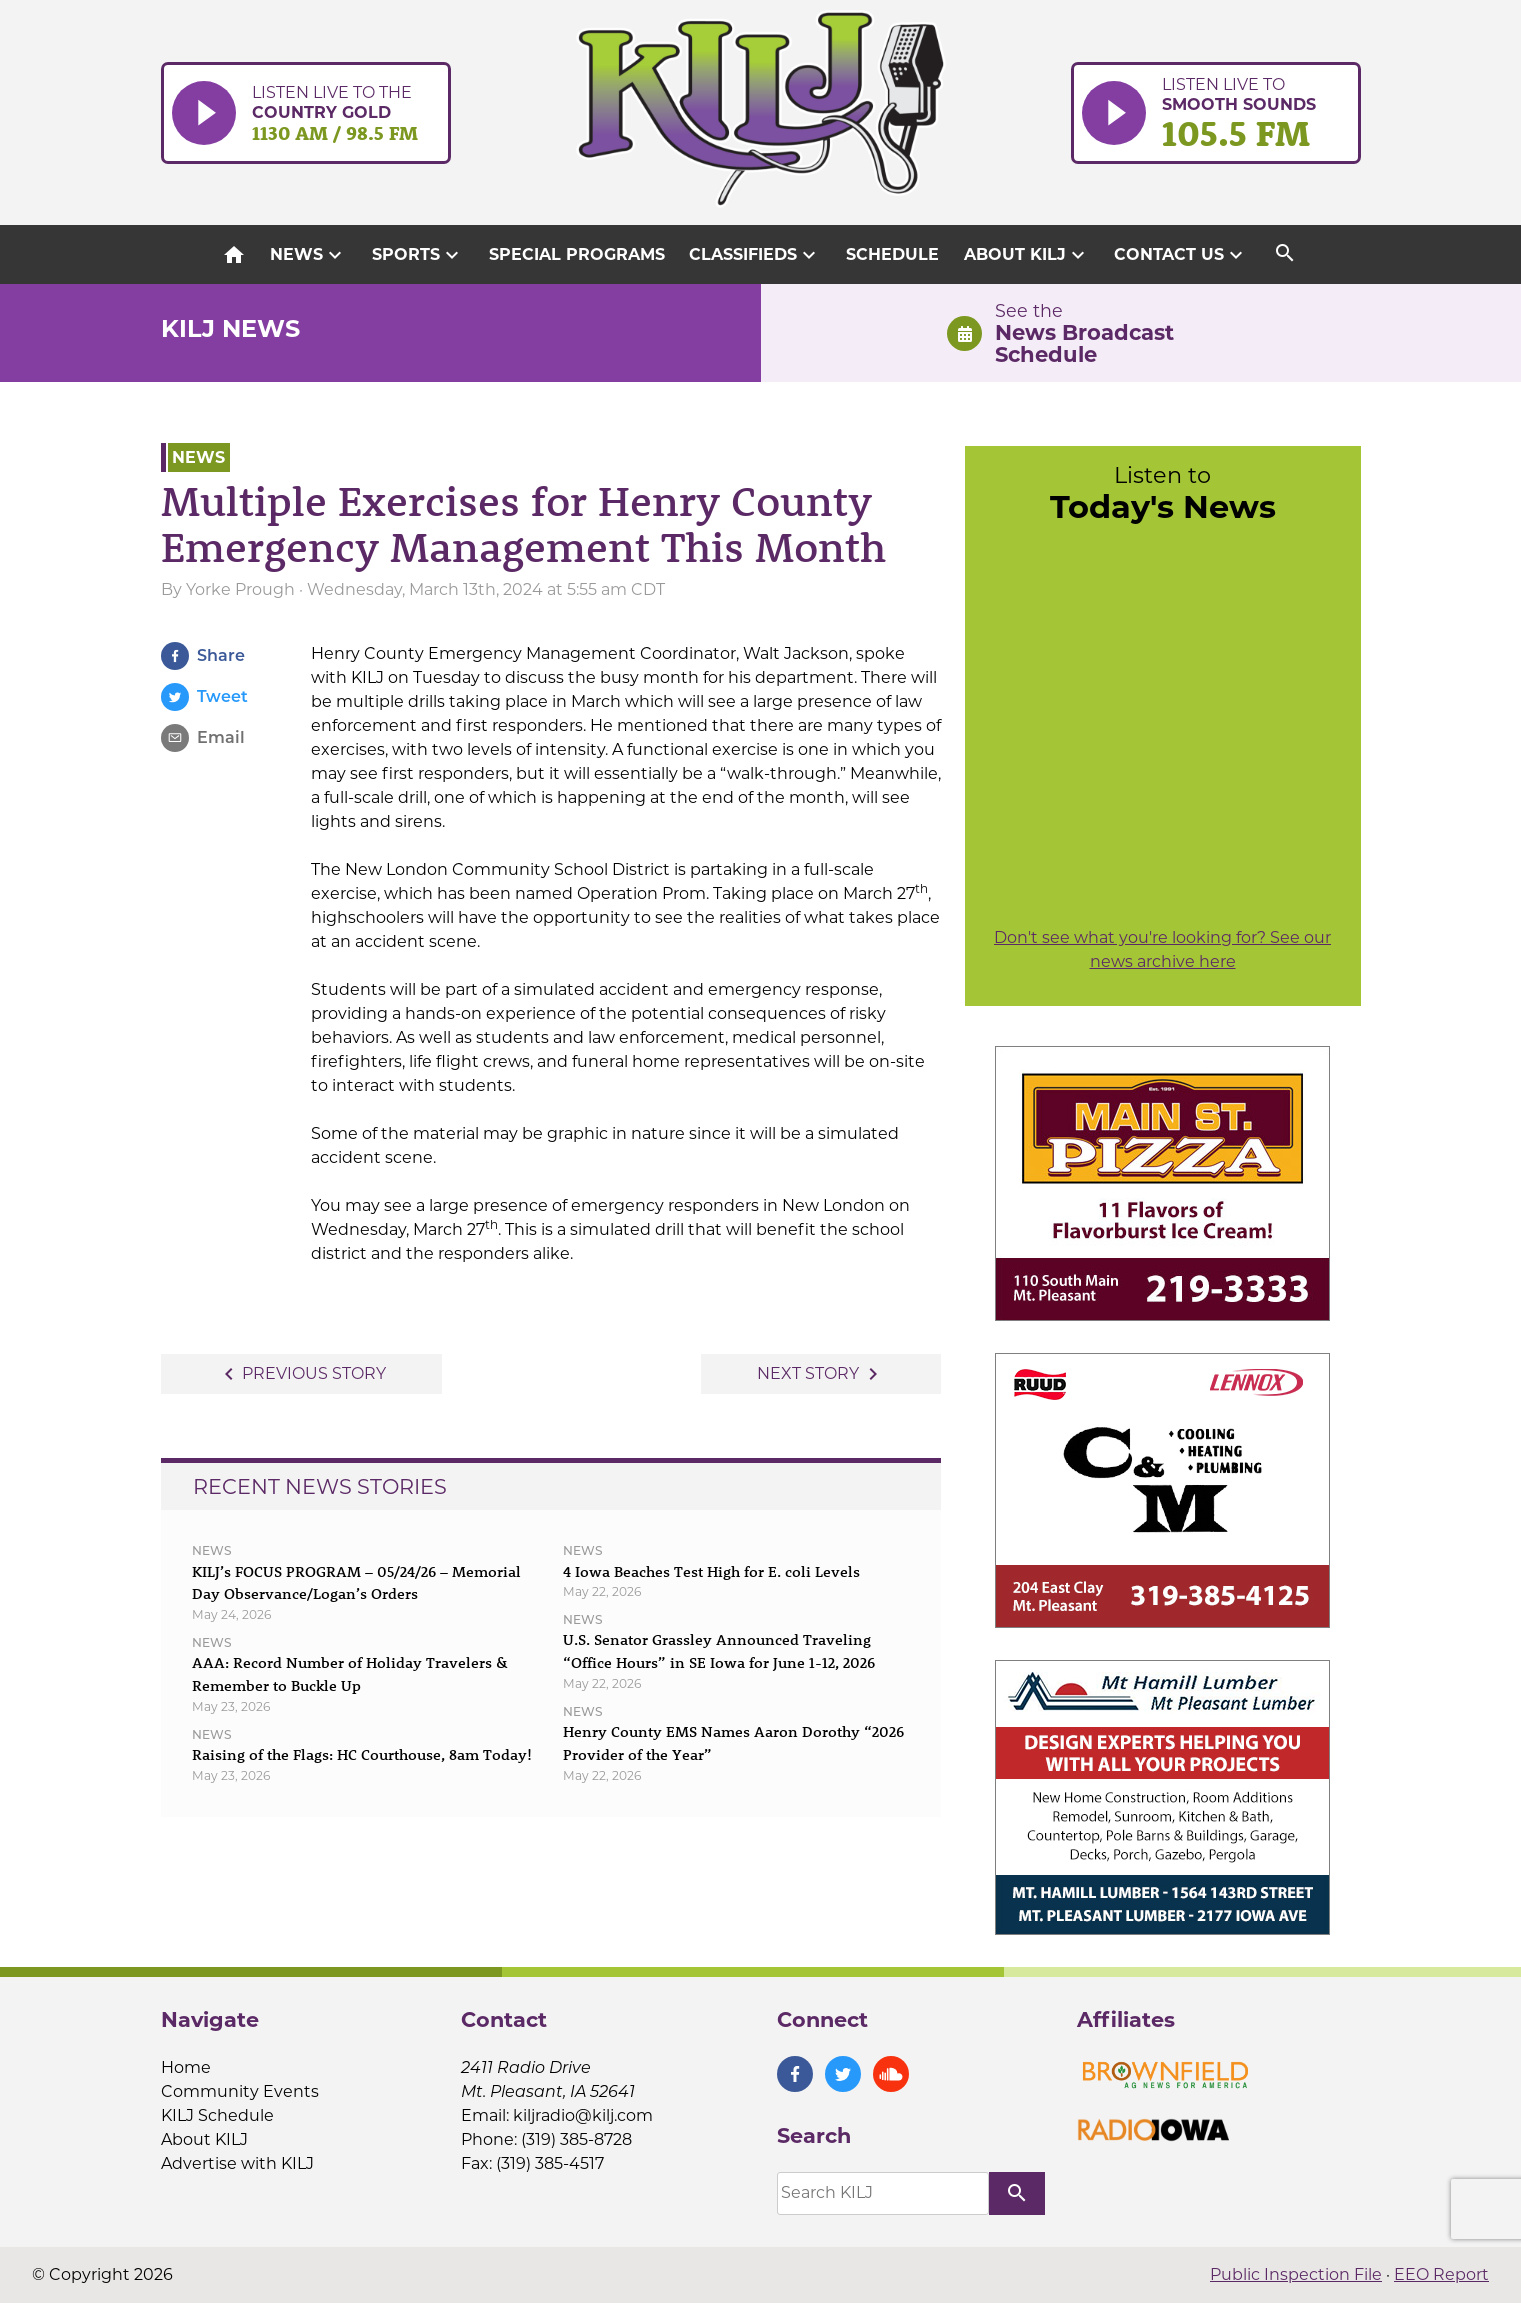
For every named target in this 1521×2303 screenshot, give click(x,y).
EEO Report (1441, 2274)
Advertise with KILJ (237, 2163)
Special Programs (577, 254)
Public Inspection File (1296, 2274)
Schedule (892, 254)
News (308, 255)
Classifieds (755, 255)
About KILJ (1027, 255)
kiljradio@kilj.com (583, 2115)
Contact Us (1181, 255)
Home (186, 2067)
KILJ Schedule (217, 2115)
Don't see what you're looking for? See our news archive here (1162, 949)
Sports (418, 255)
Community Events (240, 2091)
